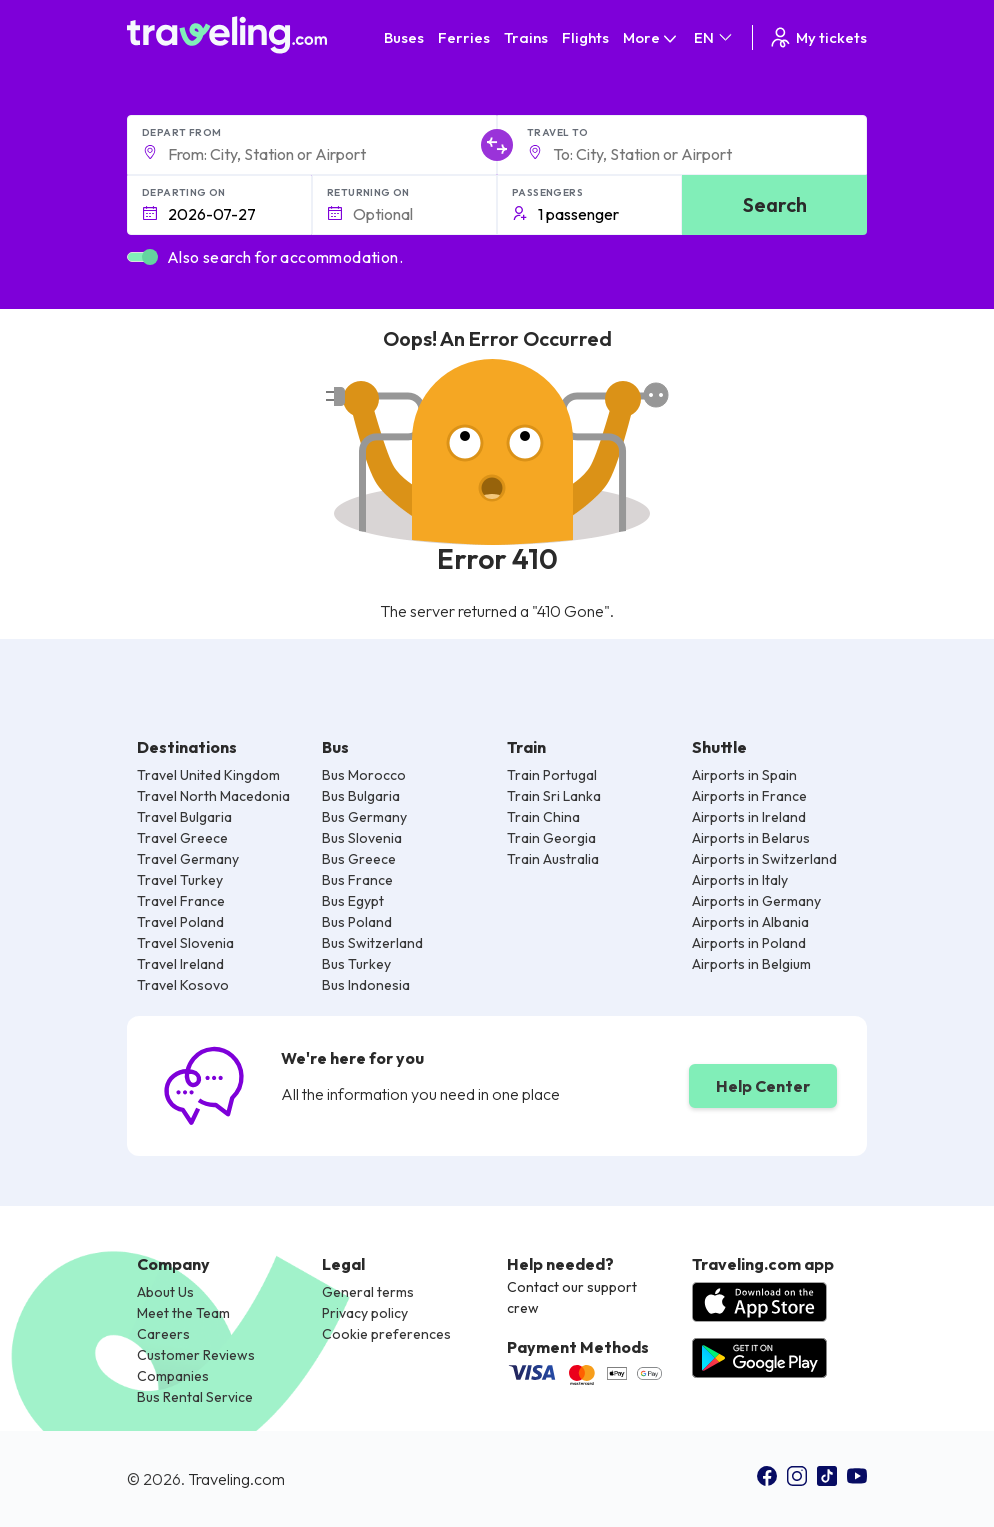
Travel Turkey (180, 880)
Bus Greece (359, 859)
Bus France (357, 880)
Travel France (181, 901)
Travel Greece (182, 838)
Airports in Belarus (751, 838)
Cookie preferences (386, 1334)
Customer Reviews (196, 1355)
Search (775, 204)
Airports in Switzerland (764, 859)
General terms (368, 1292)
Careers (163, 1334)
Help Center (763, 1086)
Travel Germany (188, 859)
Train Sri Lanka (554, 796)
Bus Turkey (356, 964)
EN (714, 37)
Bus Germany (364, 817)
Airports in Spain (744, 775)
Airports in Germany (756, 901)
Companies (173, 1376)
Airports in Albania (750, 922)
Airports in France (749, 796)
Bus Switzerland (372, 943)
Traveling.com (236, 1479)
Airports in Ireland (749, 817)
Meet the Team (183, 1313)
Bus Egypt (353, 901)
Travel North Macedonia (213, 796)
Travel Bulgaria (184, 817)
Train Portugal (552, 775)
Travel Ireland (180, 964)
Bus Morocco (364, 775)
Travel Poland (180, 922)
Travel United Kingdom (208, 775)
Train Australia (553, 859)
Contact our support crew (572, 1297)
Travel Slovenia (185, 943)
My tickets (817, 37)
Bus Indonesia (366, 985)
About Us (165, 1292)
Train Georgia (551, 838)
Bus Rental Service (195, 1397)
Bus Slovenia (362, 838)
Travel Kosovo (183, 985)
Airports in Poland (749, 943)
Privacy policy (365, 1313)
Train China (543, 817)
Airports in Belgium (751, 964)
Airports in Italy (740, 880)
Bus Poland (357, 922)
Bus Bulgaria (361, 796)
